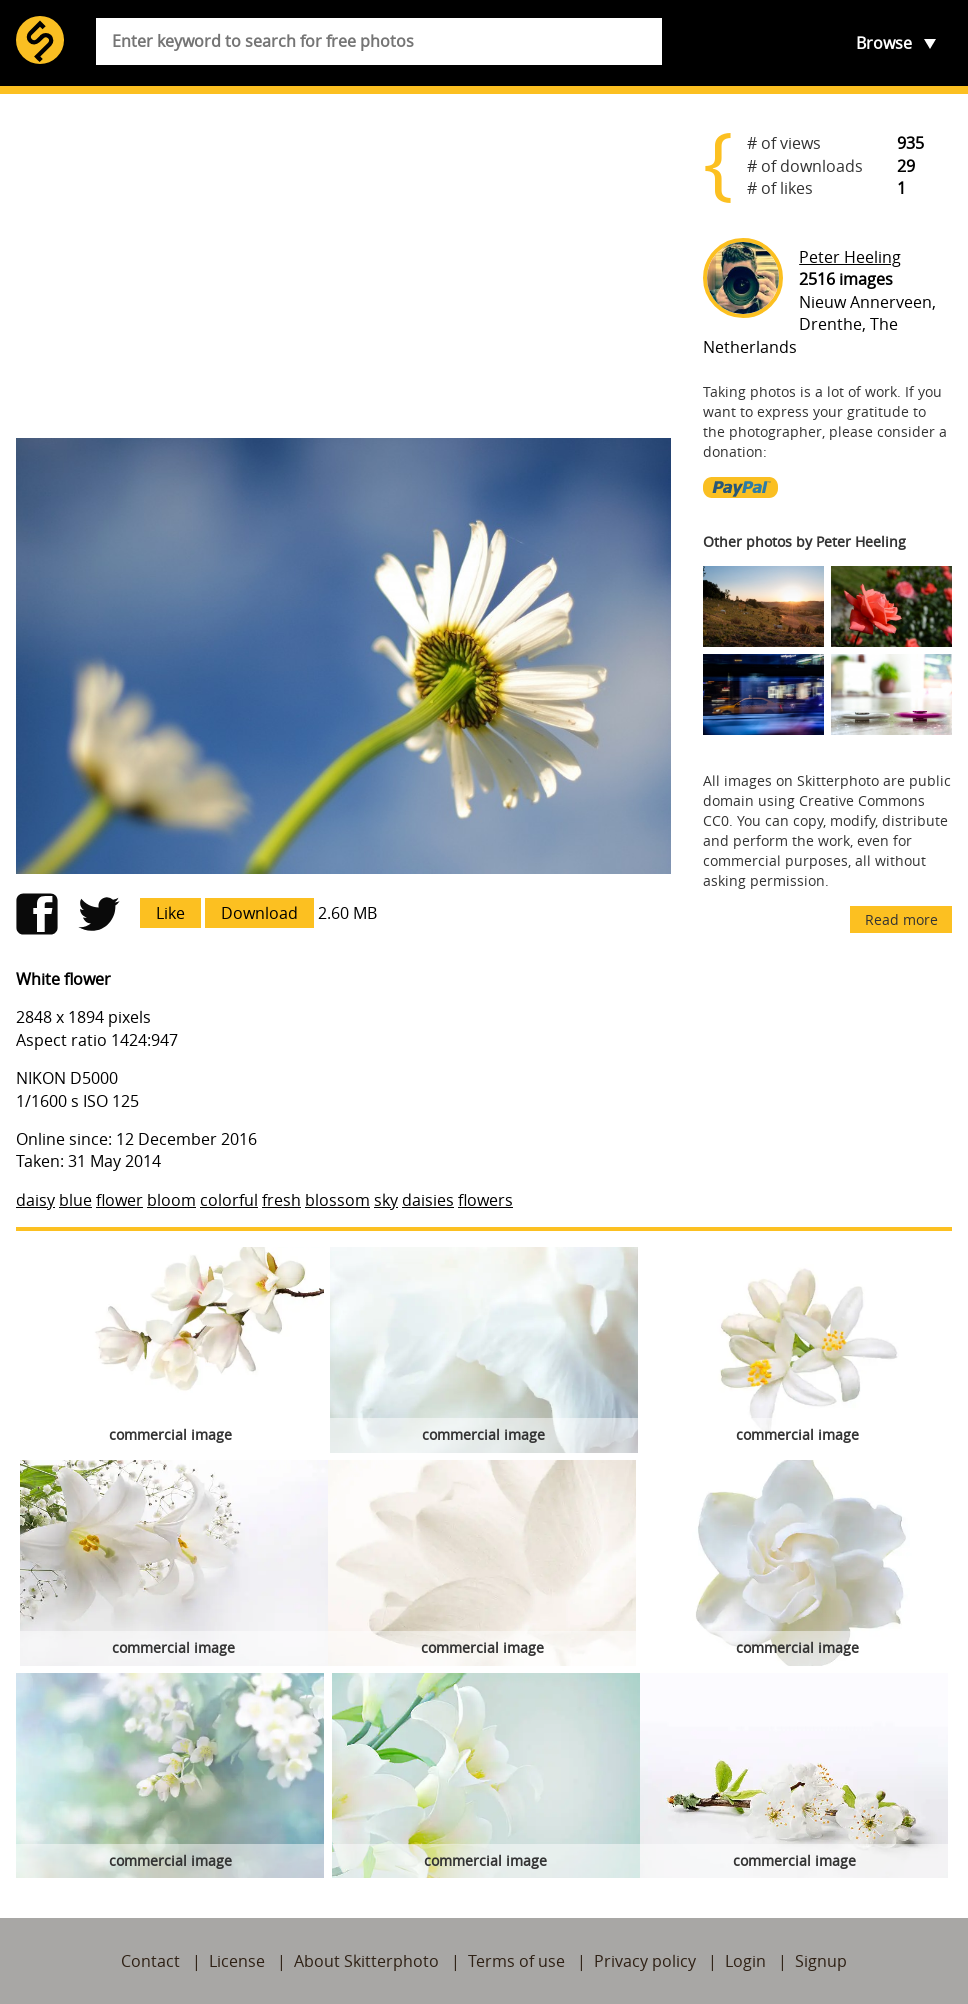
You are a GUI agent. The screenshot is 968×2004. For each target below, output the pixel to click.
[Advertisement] (343, 266)
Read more (901, 919)
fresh (281, 1200)
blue (75, 1200)
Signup (821, 1961)
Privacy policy (645, 1961)
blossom (337, 1200)
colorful (229, 1200)
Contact (150, 1961)
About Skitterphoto (366, 1961)
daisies (428, 1200)
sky (386, 1200)
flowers (485, 1200)
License (237, 1961)
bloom (171, 1200)
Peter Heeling (850, 257)
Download (259, 913)
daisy (35, 1200)
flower (119, 1200)
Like (170, 913)
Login (745, 1961)
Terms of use (516, 1961)
